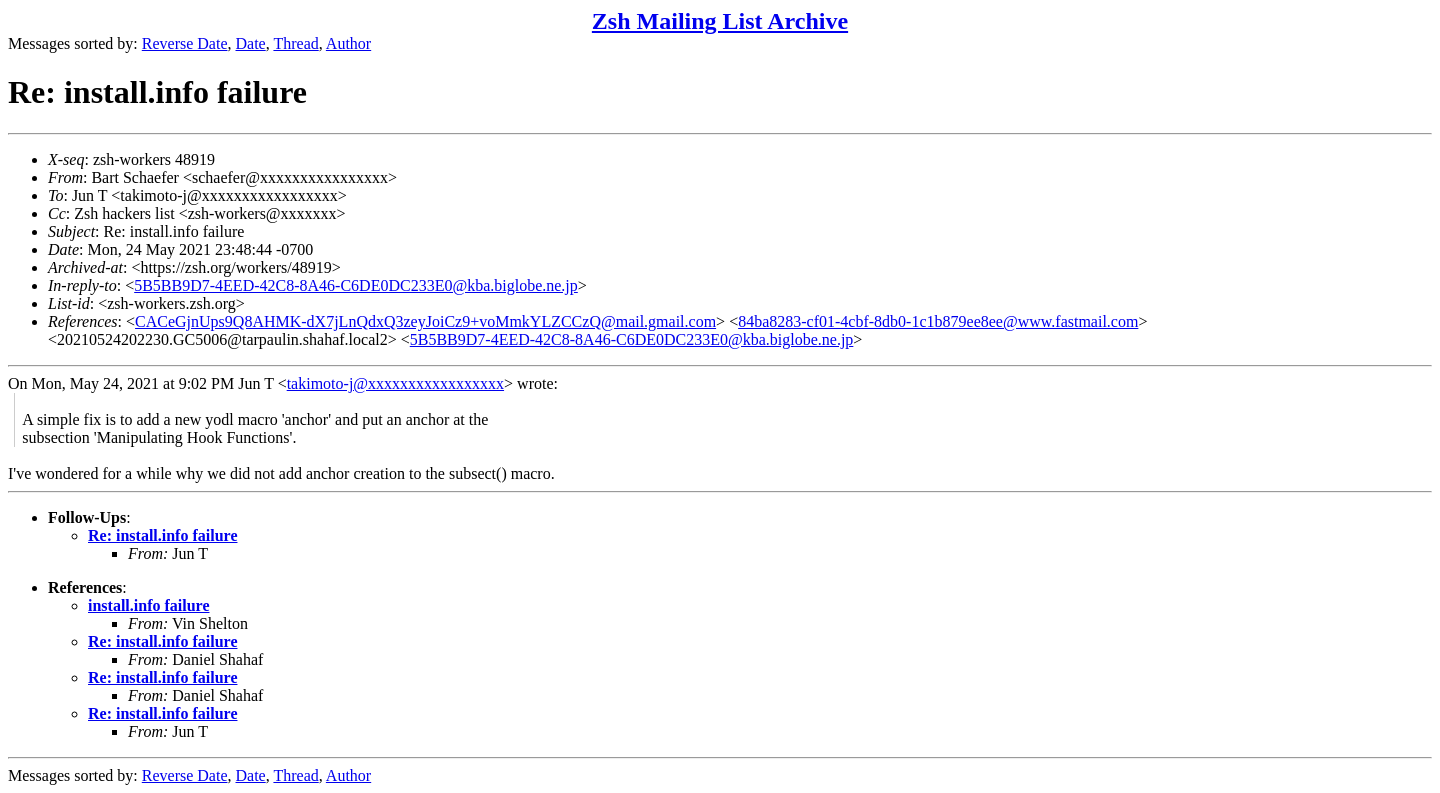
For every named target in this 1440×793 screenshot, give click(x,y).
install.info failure (149, 605)
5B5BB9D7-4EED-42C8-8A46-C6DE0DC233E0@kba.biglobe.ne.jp (356, 285)
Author (348, 43)
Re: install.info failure (162, 535)
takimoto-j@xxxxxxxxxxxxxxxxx (395, 383)
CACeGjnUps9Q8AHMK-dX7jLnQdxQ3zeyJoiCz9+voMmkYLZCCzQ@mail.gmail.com (425, 321)
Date (251, 43)
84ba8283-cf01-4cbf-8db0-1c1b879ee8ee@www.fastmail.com (938, 321)
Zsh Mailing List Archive (720, 21)
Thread (295, 43)
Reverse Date (185, 43)
